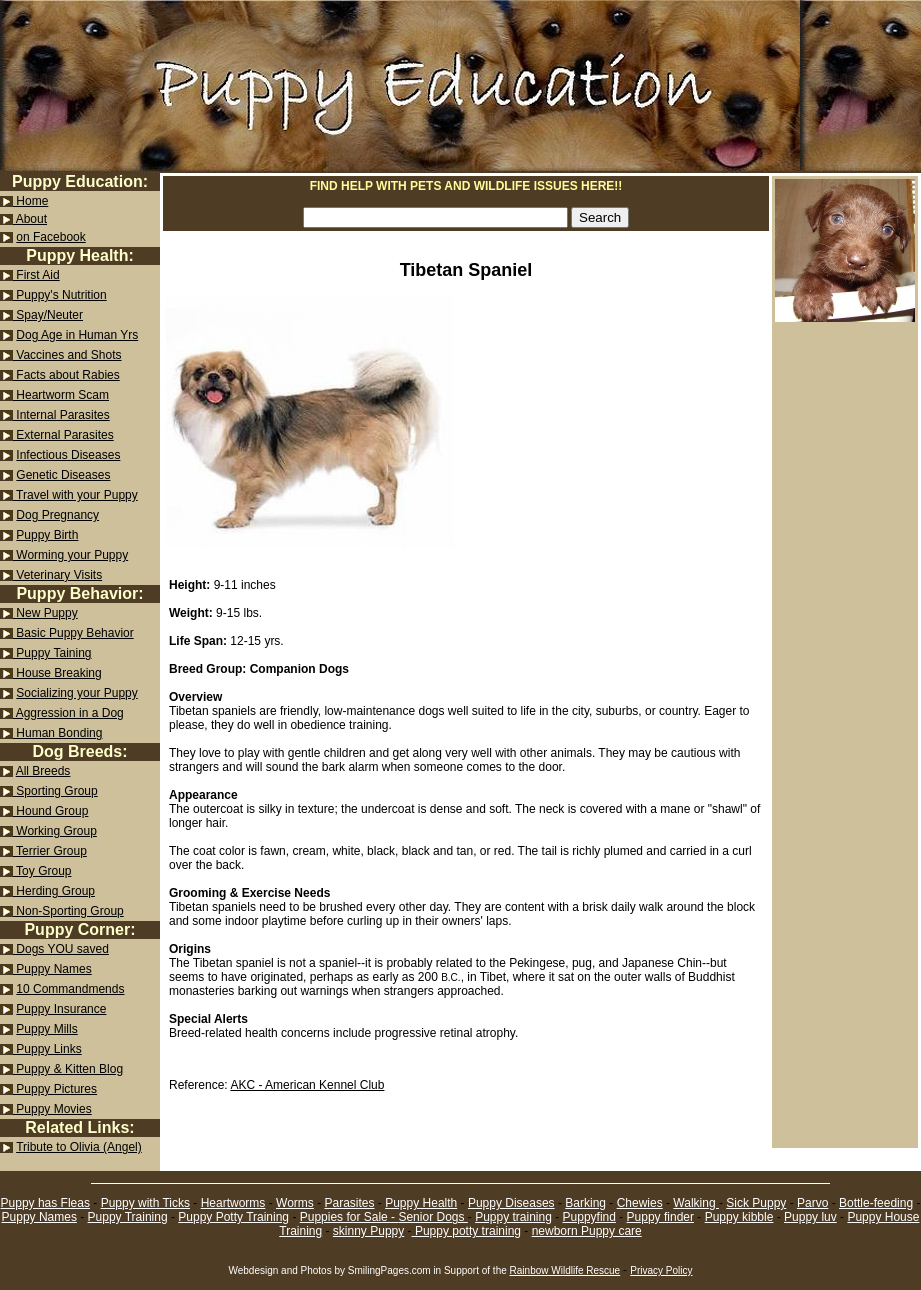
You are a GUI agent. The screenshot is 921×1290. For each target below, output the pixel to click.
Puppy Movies (52, 1109)
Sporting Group (55, 791)
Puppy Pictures (55, 1089)
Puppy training (513, 1217)
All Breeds (43, 771)
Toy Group (42, 871)
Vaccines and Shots (67, 355)
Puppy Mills (46, 1029)
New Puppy (45, 613)
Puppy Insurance (61, 1009)
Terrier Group (50, 851)
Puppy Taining (52, 653)
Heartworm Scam (61, 395)
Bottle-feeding (876, 1203)
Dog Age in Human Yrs (77, 335)
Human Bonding (57, 733)
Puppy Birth (47, 535)
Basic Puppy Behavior (73, 633)
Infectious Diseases (68, 455)
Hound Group (50, 811)
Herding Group (54, 891)
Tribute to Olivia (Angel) (79, 1147)
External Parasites (63, 435)
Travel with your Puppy (75, 495)
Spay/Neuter (48, 315)
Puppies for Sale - (349, 1217)
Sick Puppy (756, 1203)
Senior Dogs (432, 1217)
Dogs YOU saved (61, 949)
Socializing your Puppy (76, 693)
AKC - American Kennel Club (307, 1085)
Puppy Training (128, 1217)
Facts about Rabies (66, 375)
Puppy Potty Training (233, 1217)
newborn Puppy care (587, 1231)
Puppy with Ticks (145, 1203)
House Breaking (57, 673)
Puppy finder (660, 1217)
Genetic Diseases (63, 475)
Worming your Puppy (70, 555)
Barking (585, 1203)
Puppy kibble (739, 1217)
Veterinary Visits (57, 575)
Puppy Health (421, 1203)
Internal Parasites (61, 415)
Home (30, 201)
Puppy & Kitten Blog (68, 1069)
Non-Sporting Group (68, 911)
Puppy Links (47, 1049)
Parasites (349, 1203)
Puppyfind (589, 1217)
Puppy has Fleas (45, 1203)
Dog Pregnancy (57, 515)
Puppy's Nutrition (60, 295)
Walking (696, 1203)
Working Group (55, 831)
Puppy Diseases (511, 1203)
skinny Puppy (368, 1231)
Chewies (640, 1203)
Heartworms (233, 1203)
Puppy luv (810, 1217)
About (30, 219)
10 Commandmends (70, 989)
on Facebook (50, 237)
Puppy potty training (466, 1231)
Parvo (812, 1203)
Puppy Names (52, 969)
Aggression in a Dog (68, 713)
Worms (295, 1203)
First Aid (36, 275)
